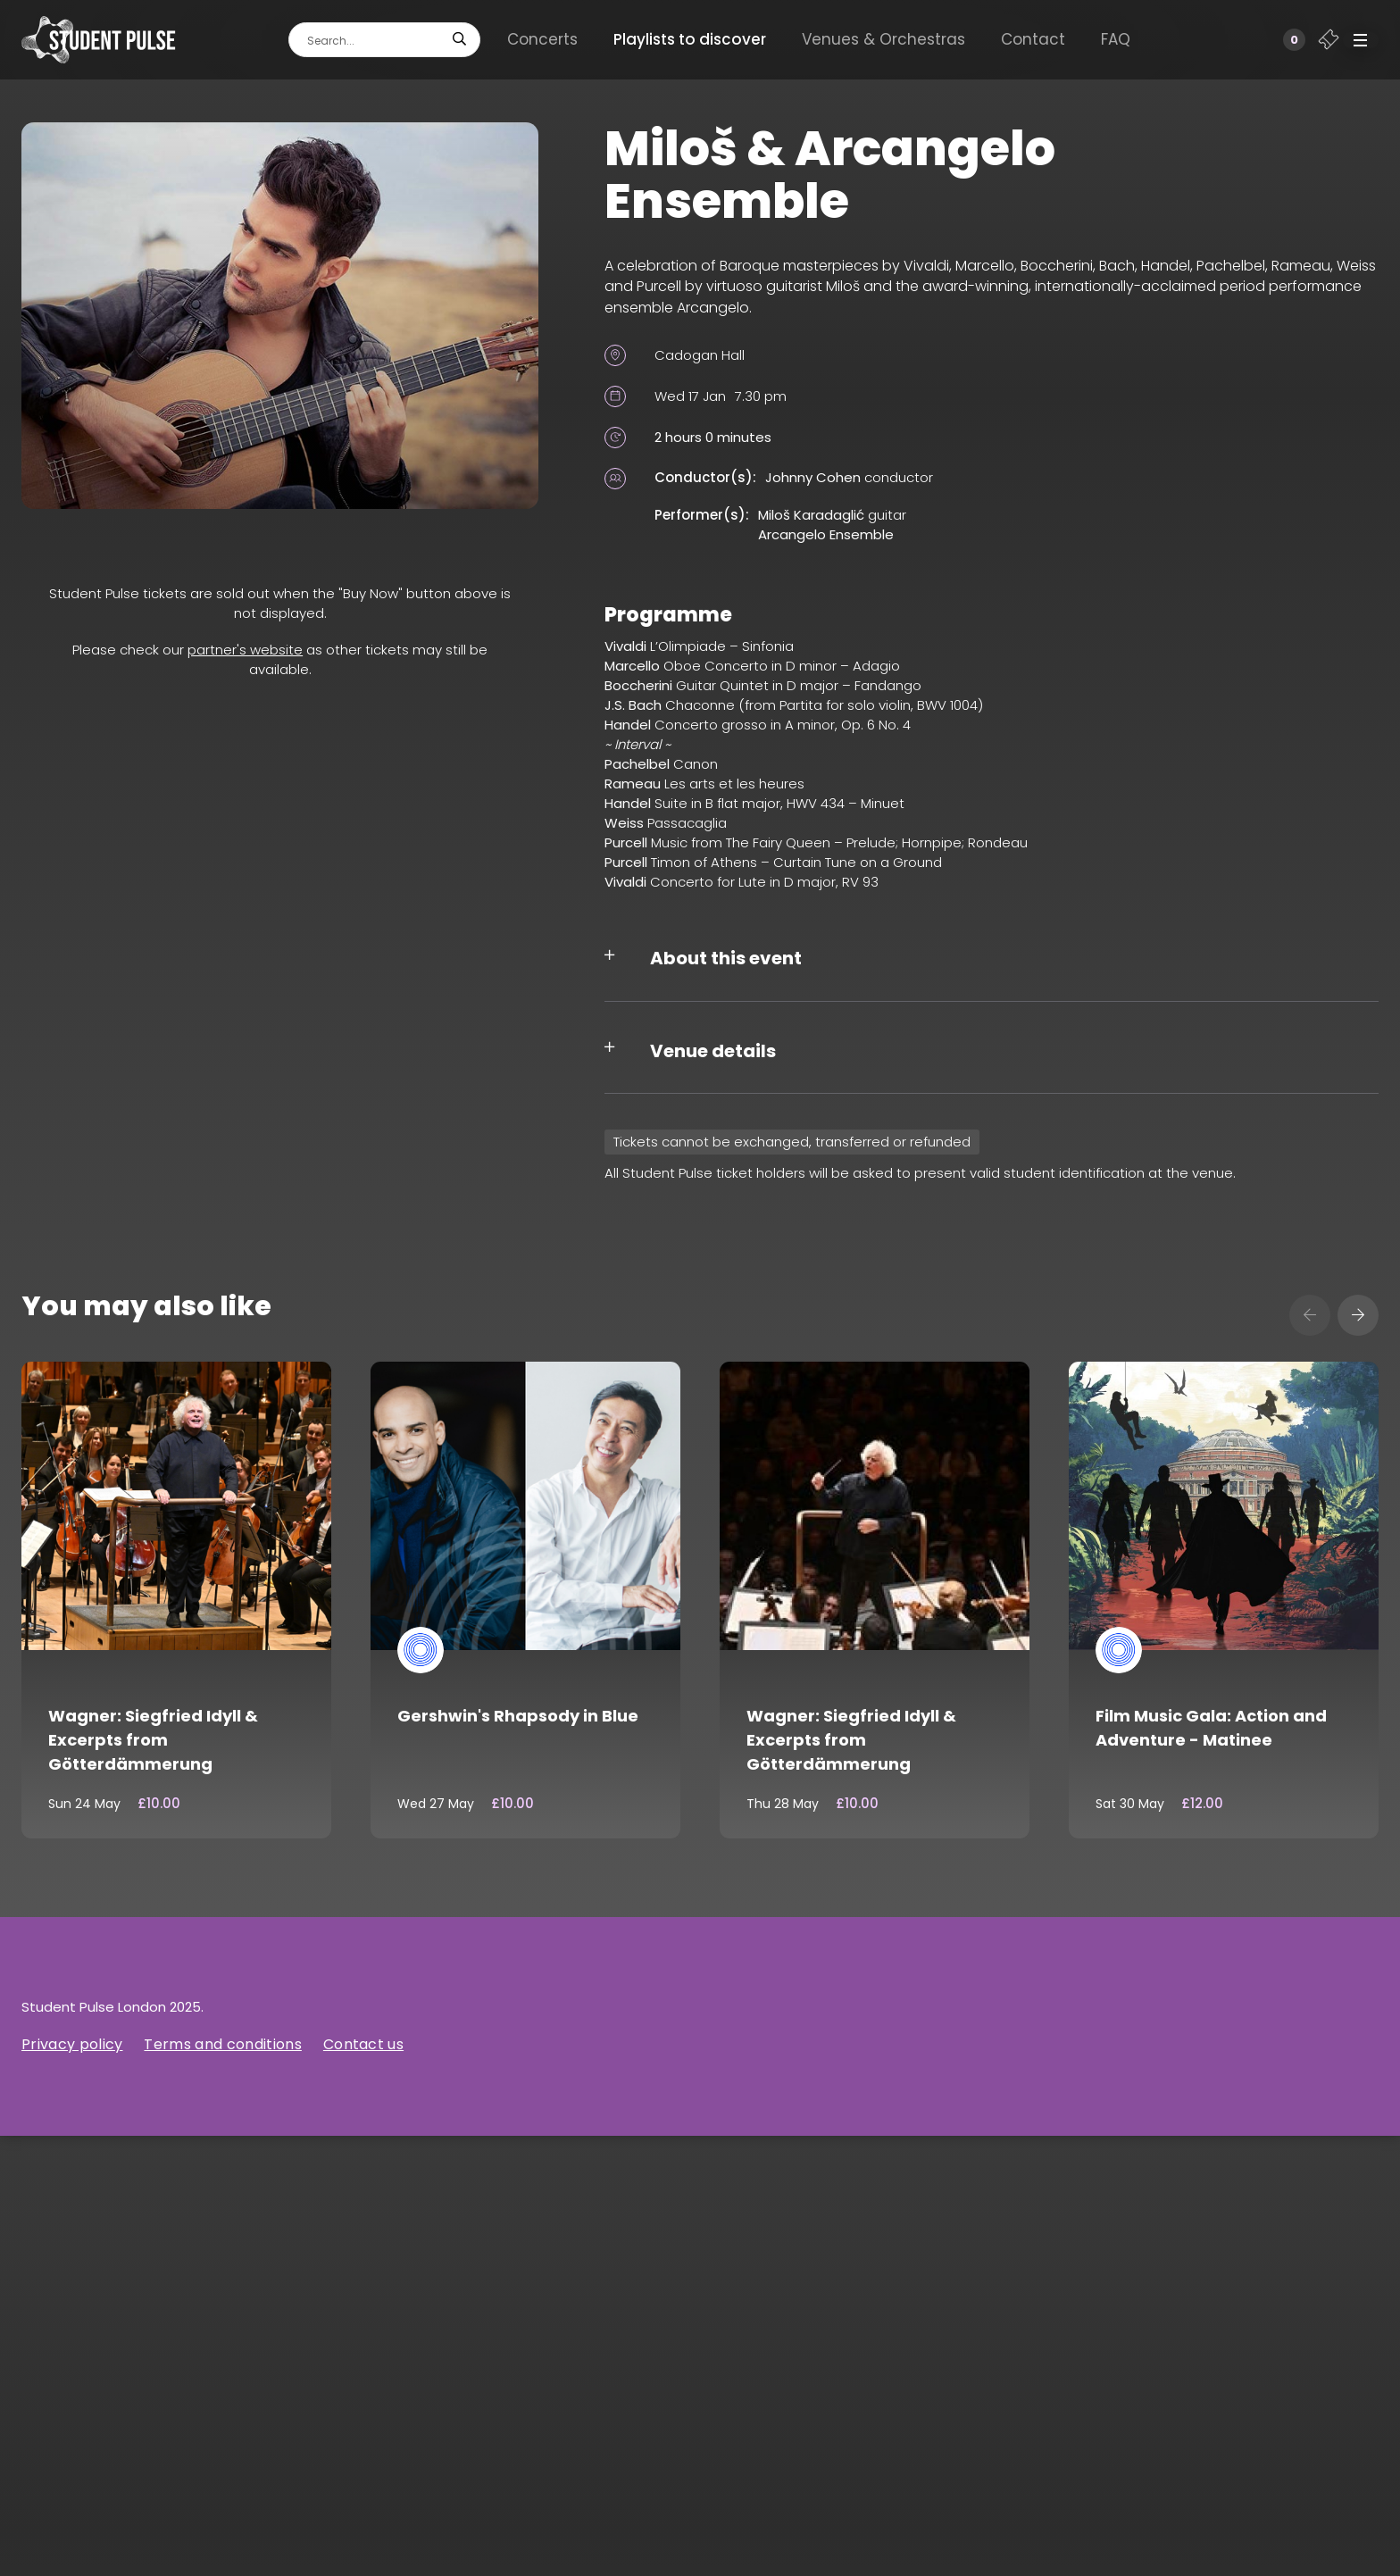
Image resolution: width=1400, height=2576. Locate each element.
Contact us (363, 2044)
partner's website (245, 649)
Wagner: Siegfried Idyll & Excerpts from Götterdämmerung (153, 1740)
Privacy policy (71, 2044)
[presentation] (1309, 1315)
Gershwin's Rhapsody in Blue (517, 1716)
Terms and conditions (222, 2044)
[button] (1361, 40)
